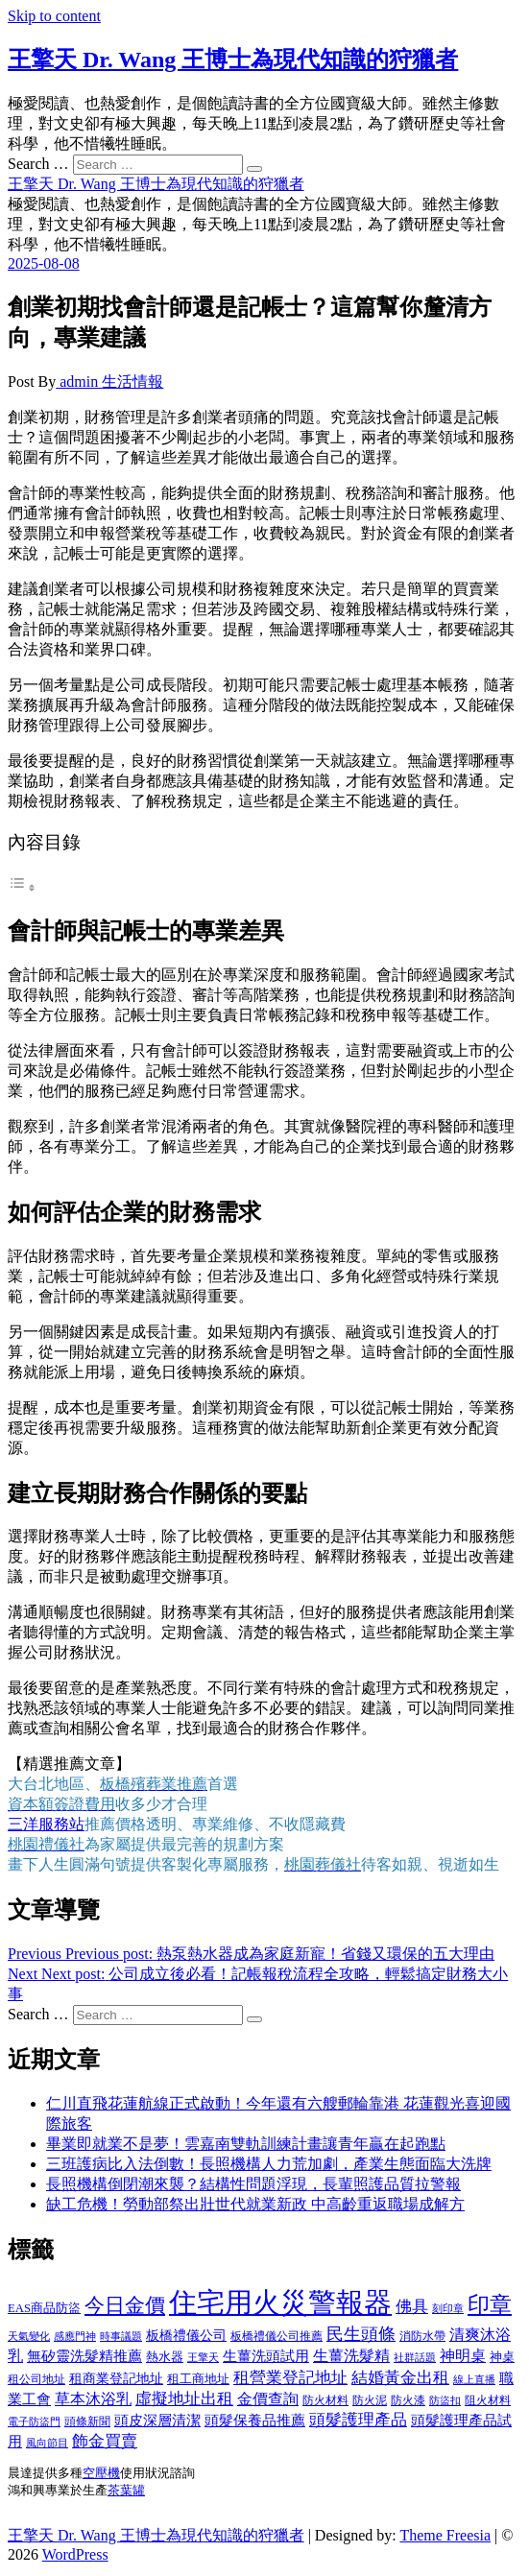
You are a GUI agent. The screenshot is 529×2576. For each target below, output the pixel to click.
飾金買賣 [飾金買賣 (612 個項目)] (104, 2441)
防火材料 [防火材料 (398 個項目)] (325, 2401)
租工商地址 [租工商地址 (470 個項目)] (198, 2379)
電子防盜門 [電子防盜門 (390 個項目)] (34, 2421)
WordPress (75, 2559)
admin (79, 381)
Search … (38, 163)
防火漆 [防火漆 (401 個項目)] (408, 2401)
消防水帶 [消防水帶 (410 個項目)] (422, 2336)
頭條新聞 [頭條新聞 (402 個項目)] (87, 2421)
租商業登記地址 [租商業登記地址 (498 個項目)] (116, 2378)
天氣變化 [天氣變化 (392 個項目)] (29, 2336)
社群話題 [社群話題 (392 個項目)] (415, 2357)
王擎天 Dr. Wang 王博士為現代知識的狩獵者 (233, 59)
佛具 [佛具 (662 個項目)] (412, 2307)
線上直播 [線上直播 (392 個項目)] (474, 2379)
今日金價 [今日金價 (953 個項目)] (124, 2305)
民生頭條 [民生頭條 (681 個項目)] (361, 2334)
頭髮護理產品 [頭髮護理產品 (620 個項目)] (358, 2420)
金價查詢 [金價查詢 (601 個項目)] (268, 2399)
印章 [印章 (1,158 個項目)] (490, 2304)
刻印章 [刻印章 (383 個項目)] (448, 2308)
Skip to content (54, 16)
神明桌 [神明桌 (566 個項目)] (463, 2356)
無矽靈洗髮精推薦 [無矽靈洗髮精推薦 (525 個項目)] (84, 2356)
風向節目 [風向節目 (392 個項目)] (47, 2442)
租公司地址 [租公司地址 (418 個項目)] (36, 2379)
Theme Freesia (445, 2540)
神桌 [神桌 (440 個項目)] (502, 2357)
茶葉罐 (126, 2491)
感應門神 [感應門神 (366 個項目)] (75, 2336)
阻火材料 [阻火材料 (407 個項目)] (488, 2400)
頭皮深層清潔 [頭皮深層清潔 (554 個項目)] (157, 2420)
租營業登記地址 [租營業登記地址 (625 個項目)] (290, 2378)
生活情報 (132, 381)
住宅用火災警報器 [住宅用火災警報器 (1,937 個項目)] (280, 2302)
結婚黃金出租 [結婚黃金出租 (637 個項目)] (400, 2378)
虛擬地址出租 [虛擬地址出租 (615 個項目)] (184, 2399)
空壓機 (101, 2473)
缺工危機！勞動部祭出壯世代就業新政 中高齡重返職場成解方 (255, 2204)
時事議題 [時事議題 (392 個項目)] (121, 2336)
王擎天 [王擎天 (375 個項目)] (203, 2357)
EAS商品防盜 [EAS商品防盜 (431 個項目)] (44, 2308)
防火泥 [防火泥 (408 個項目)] (369, 2400)
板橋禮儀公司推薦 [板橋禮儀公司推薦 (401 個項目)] (276, 2336)
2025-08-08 (44, 263)
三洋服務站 (46, 1824)
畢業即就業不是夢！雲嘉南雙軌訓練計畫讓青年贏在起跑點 (245, 2143)
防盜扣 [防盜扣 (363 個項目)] (445, 2401)
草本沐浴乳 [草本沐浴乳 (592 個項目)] (93, 2399)
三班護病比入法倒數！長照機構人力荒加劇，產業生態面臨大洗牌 (269, 2164)
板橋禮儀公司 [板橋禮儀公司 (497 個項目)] (186, 2335)
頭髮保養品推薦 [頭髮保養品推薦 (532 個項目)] (254, 2420)
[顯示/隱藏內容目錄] (22, 887)
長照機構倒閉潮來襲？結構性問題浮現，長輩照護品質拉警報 (253, 2184)
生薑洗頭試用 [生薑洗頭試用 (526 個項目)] (266, 2356)
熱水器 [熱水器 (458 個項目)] (164, 2356)
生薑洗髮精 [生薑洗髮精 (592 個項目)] (351, 2356)
